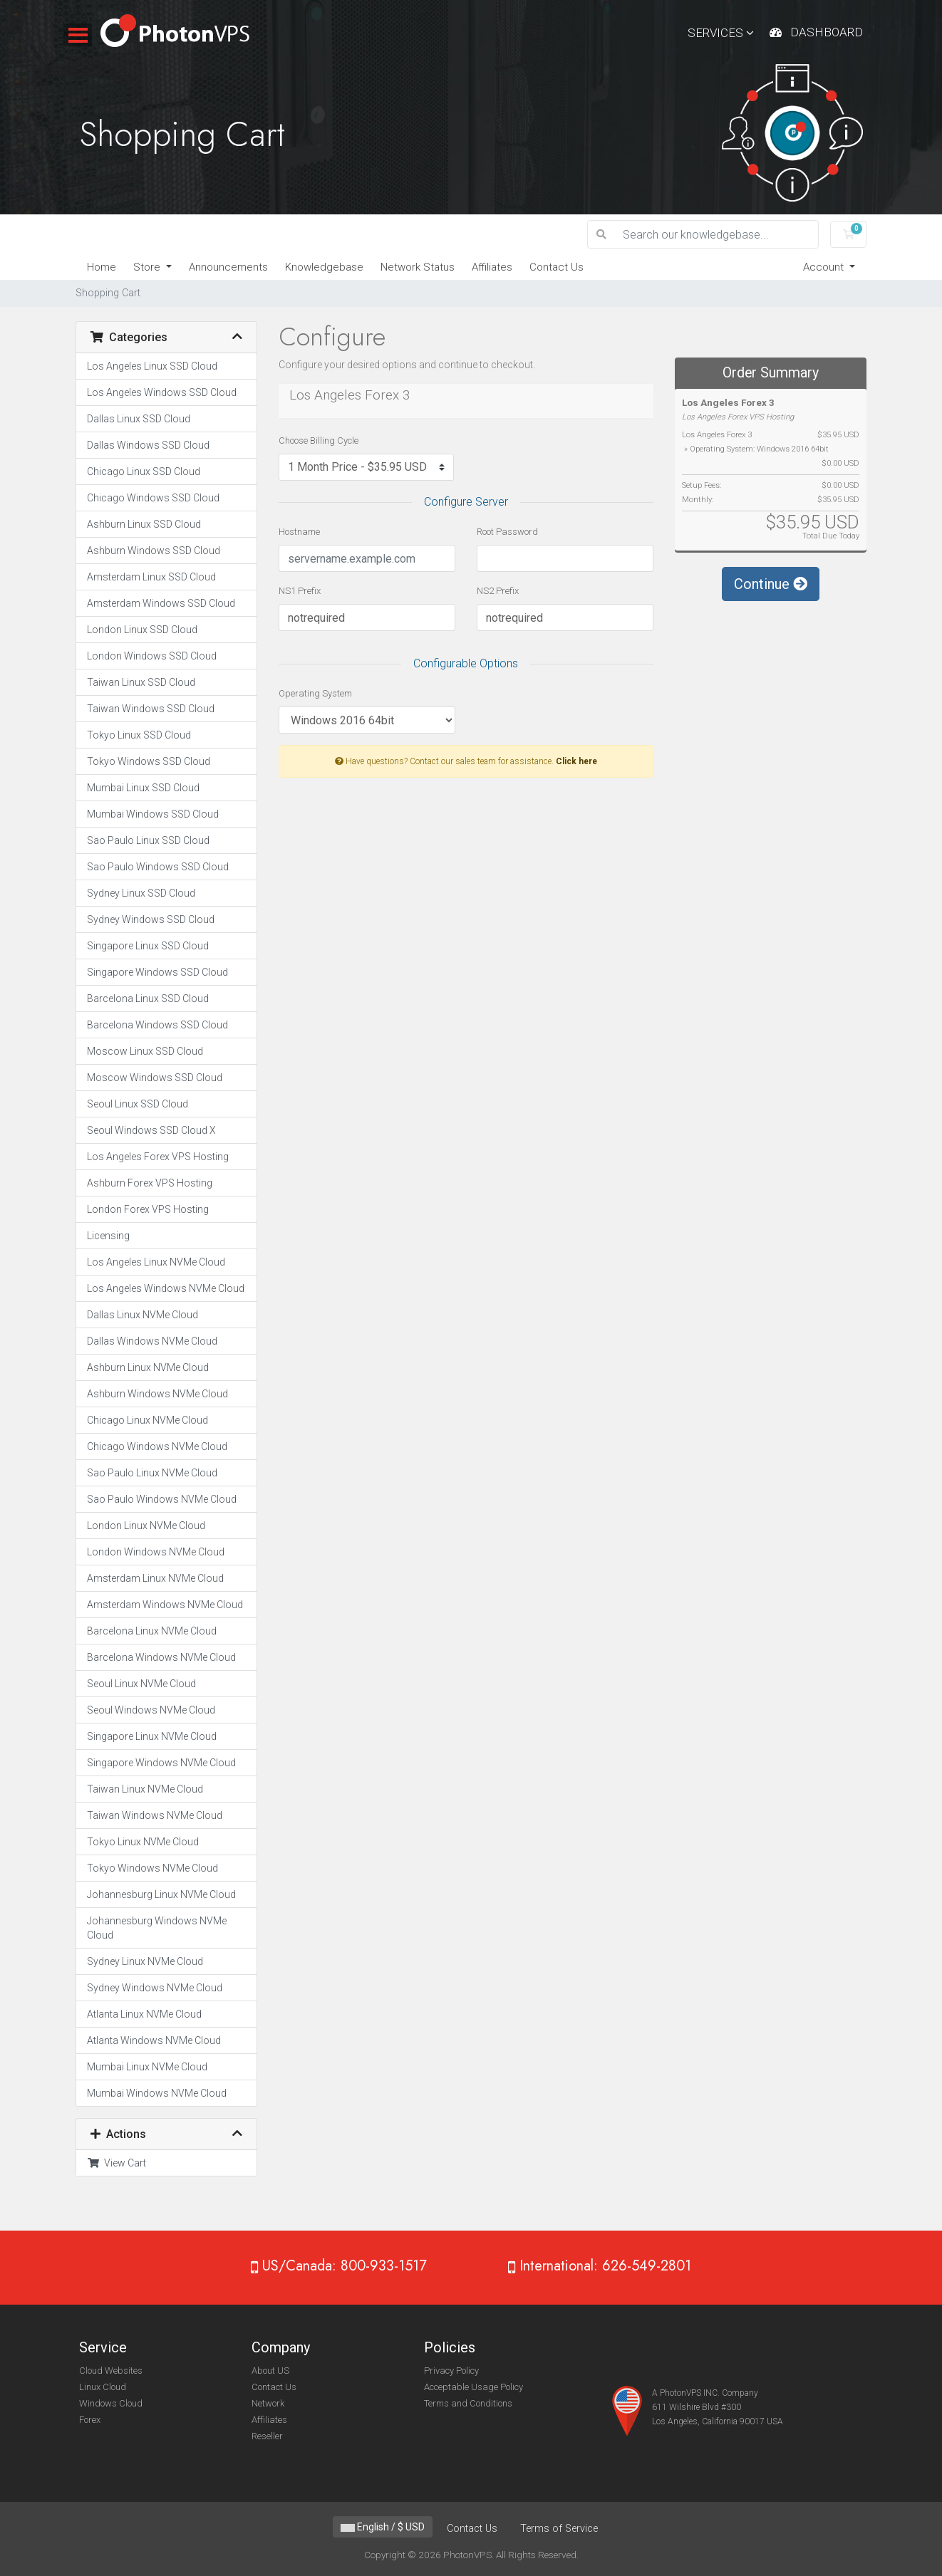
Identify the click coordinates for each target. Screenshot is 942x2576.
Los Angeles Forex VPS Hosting (158, 1156)
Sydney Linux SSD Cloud (141, 893)
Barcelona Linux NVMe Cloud (152, 1631)
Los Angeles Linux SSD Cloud (152, 366)
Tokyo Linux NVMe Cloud (143, 1841)
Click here (576, 761)
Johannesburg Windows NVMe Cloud (157, 1928)
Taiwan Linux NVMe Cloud (145, 1789)
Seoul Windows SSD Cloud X (151, 1130)
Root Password (507, 531)
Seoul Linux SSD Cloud (137, 1104)
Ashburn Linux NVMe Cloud (148, 1367)
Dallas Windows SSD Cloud (148, 445)
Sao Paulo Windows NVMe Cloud (162, 1499)
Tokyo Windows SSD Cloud (148, 761)
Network (268, 2403)
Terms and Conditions (468, 2403)
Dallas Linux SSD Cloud (138, 418)
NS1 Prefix (300, 590)
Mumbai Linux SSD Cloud (143, 787)
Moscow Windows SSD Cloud (154, 1077)
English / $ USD (383, 2527)
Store (148, 267)
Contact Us (556, 267)
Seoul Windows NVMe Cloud (151, 1710)
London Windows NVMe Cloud (155, 1552)
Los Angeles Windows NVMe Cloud (165, 1288)
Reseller (267, 2436)
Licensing (108, 1235)
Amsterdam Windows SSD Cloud (161, 603)
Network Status (418, 267)
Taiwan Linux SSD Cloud (141, 682)
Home (101, 267)
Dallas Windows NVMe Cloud (152, 1341)
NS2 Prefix (498, 590)
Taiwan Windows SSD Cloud (150, 708)
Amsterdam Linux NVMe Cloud (155, 1578)
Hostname (299, 531)
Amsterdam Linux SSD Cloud (151, 577)
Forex (89, 2419)
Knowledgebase (324, 267)
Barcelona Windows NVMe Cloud (161, 1657)
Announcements (228, 267)
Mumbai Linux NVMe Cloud (147, 2066)
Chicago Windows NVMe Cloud (157, 1446)
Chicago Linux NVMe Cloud (147, 1420)
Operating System (315, 693)
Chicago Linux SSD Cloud (143, 471)
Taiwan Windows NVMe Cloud (154, 1815)
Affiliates (492, 267)
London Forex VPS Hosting (148, 1209)
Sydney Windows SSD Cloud (150, 919)
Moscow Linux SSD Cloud (145, 1051)
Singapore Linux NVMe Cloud (152, 1736)
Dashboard (826, 32)
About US (270, 2370)
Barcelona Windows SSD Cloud (157, 1025)
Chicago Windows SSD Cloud (153, 498)
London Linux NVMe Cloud (146, 1525)
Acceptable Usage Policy (473, 2387)
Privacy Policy (451, 2370)
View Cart (116, 2163)
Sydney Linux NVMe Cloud (145, 1961)
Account (825, 267)
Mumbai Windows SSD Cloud (153, 814)
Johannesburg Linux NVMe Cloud (161, 1894)
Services (721, 33)
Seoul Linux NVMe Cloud (141, 1683)
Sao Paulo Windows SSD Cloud (158, 866)
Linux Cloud (102, 2387)
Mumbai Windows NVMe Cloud (157, 2093)
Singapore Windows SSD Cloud (157, 972)
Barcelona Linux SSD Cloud (148, 998)
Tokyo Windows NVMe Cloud (152, 1868)
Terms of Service (559, 2529)
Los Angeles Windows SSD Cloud (162, 392)
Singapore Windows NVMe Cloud (161, 1762)
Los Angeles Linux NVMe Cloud (156, 1262)
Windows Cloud (111, 2403)
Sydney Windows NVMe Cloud (154, 1987)
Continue (770, 584)
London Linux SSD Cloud (142, 629)
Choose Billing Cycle (318, 440)
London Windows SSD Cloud (152, 656)
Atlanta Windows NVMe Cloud (154, 2040)
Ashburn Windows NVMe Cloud (157, 1393)
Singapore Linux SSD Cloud (148, 945)
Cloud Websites (111, 2370)
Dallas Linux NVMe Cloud (142, 1314)
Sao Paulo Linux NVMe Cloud (152, 1473)
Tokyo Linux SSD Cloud (139, 735)
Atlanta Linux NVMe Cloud (144, 2014)
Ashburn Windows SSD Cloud (153, 550)
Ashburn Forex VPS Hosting (149, 1183)
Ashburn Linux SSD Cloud (144, 524)
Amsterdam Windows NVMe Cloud (165, 1604)
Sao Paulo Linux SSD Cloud (148, 840)
